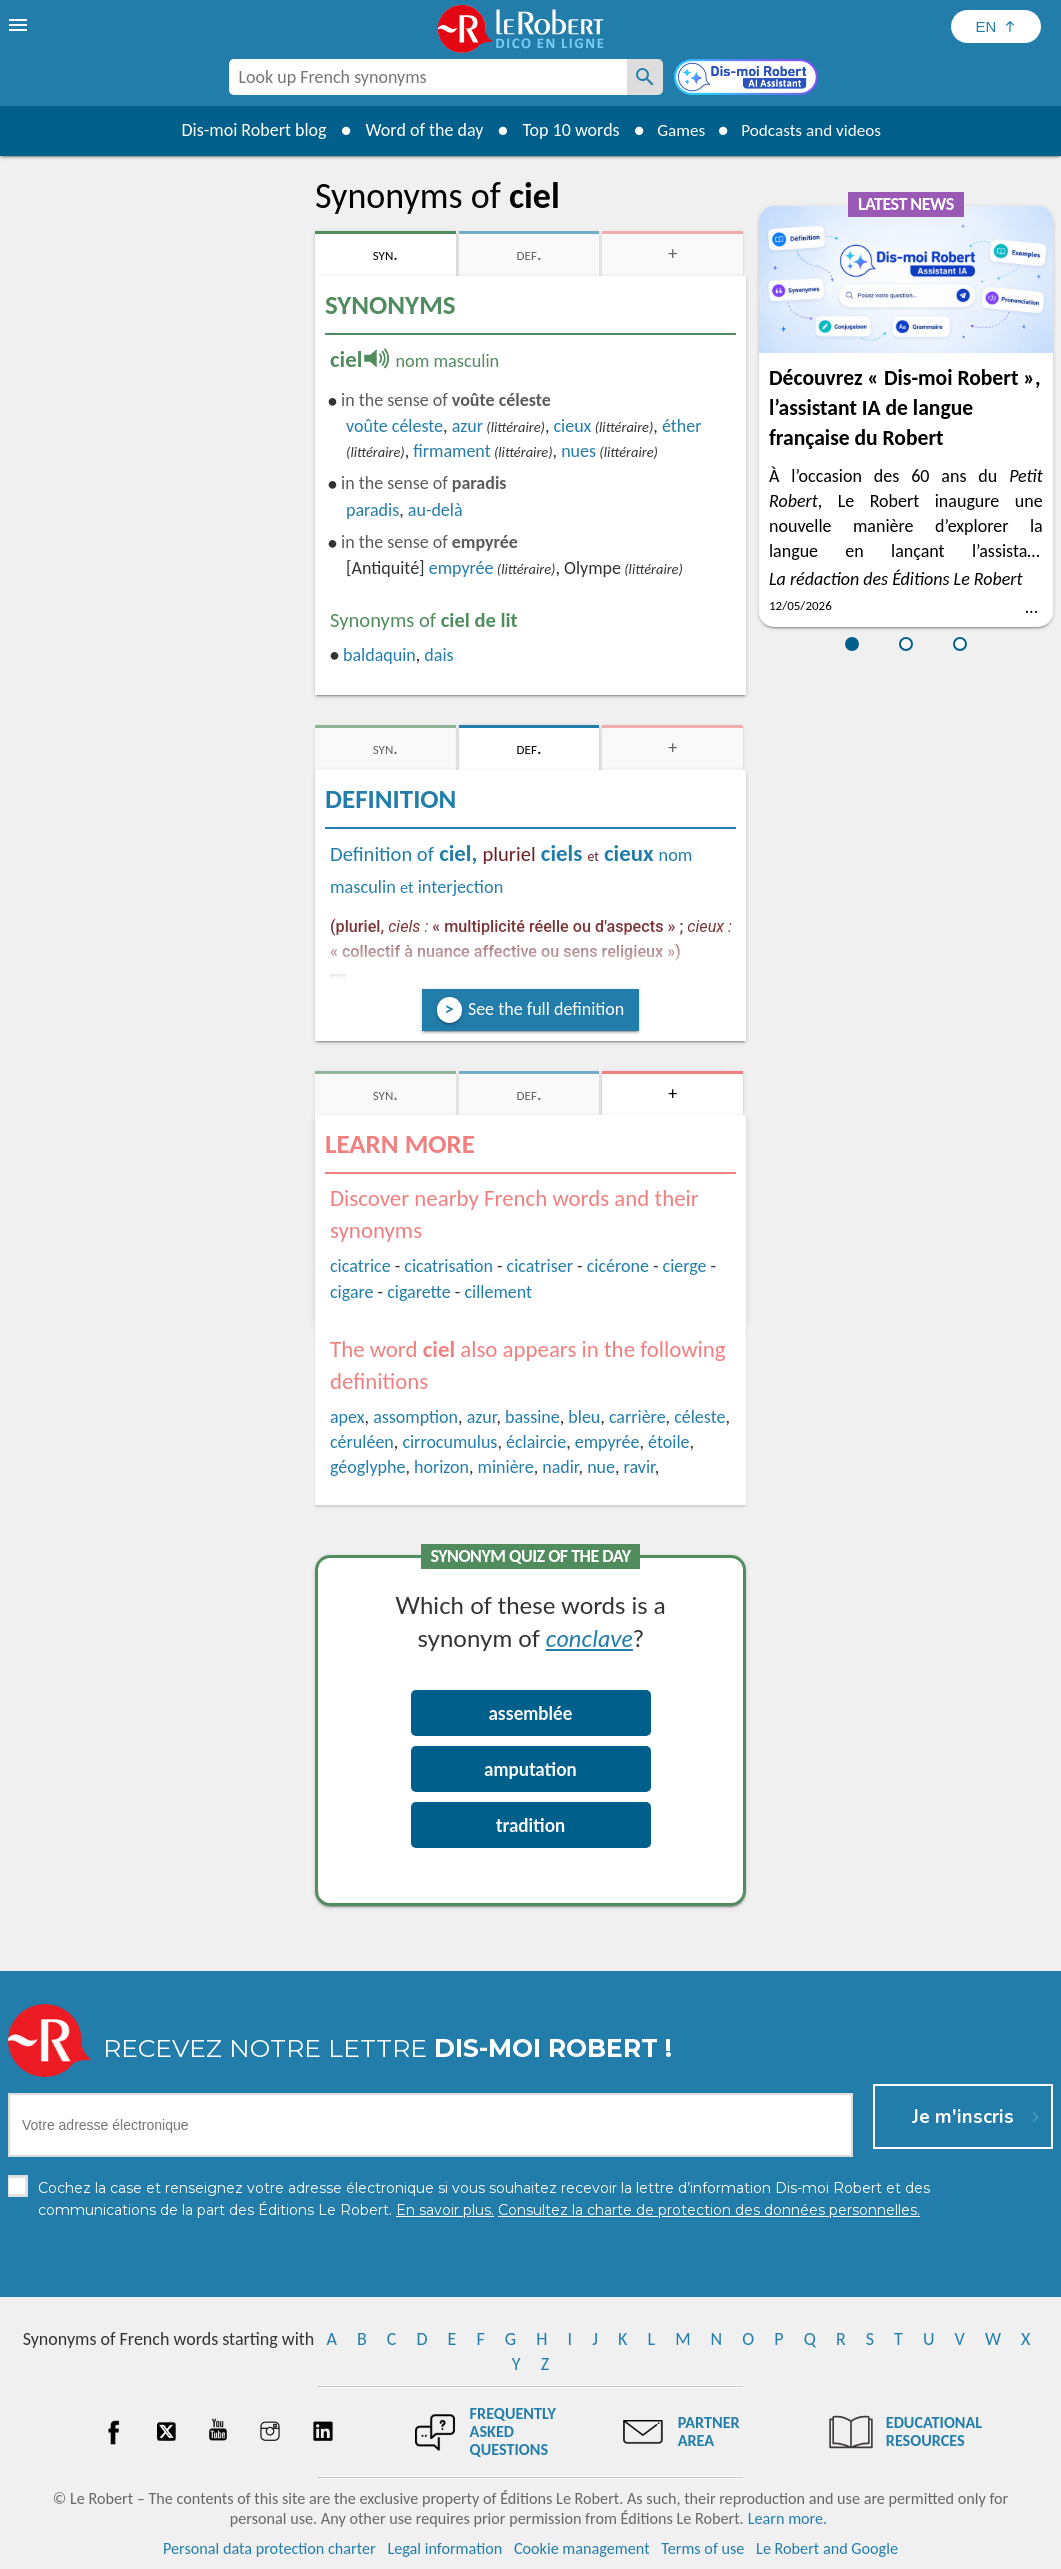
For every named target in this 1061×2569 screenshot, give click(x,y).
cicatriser (540, 1266)
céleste (699, 1417)
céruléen (362, 1442)
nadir (560, 1467)
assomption (415, 1417)
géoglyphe (367, 1467)
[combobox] (428, 77)
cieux (572, 426)
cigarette (419, 1292)
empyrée (461, 568)
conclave (589, 1637)
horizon (441, 1467)
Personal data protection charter (269, 2548)
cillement (498, 1292)
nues (578, 451)
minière (506, 1467)
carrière (637, 1417)
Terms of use (702, 2548)
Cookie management (582, 2548)
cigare (352, 1292)
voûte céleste (394, 426)
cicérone (618, 1266)
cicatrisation (448, 1266)
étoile (668, 1442)
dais (438, 655)
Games (676, 130)
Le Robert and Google (827, 2548)
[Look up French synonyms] (645, 77)
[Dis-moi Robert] (748, 79)
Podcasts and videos (813, 130)
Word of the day (417, 130)
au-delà (435, 510)
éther (682, 426)
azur (467, 426)
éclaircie (536, 1442)
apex (347, 1417)
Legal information (444, 2548)
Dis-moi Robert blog (246, 130)
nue (601, 1467)
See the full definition (546, 1009)
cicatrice (360, 1266)
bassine (532, 1417)
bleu (584, 1417)
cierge (685, 1266)
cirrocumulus (449, 1442)
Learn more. (787, 2518)
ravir (639, 1467)
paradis (372, 510)
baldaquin (379, 655)
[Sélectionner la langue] (996, 26)
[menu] (20, 25)
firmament (451, 451)
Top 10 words (563, 130)
